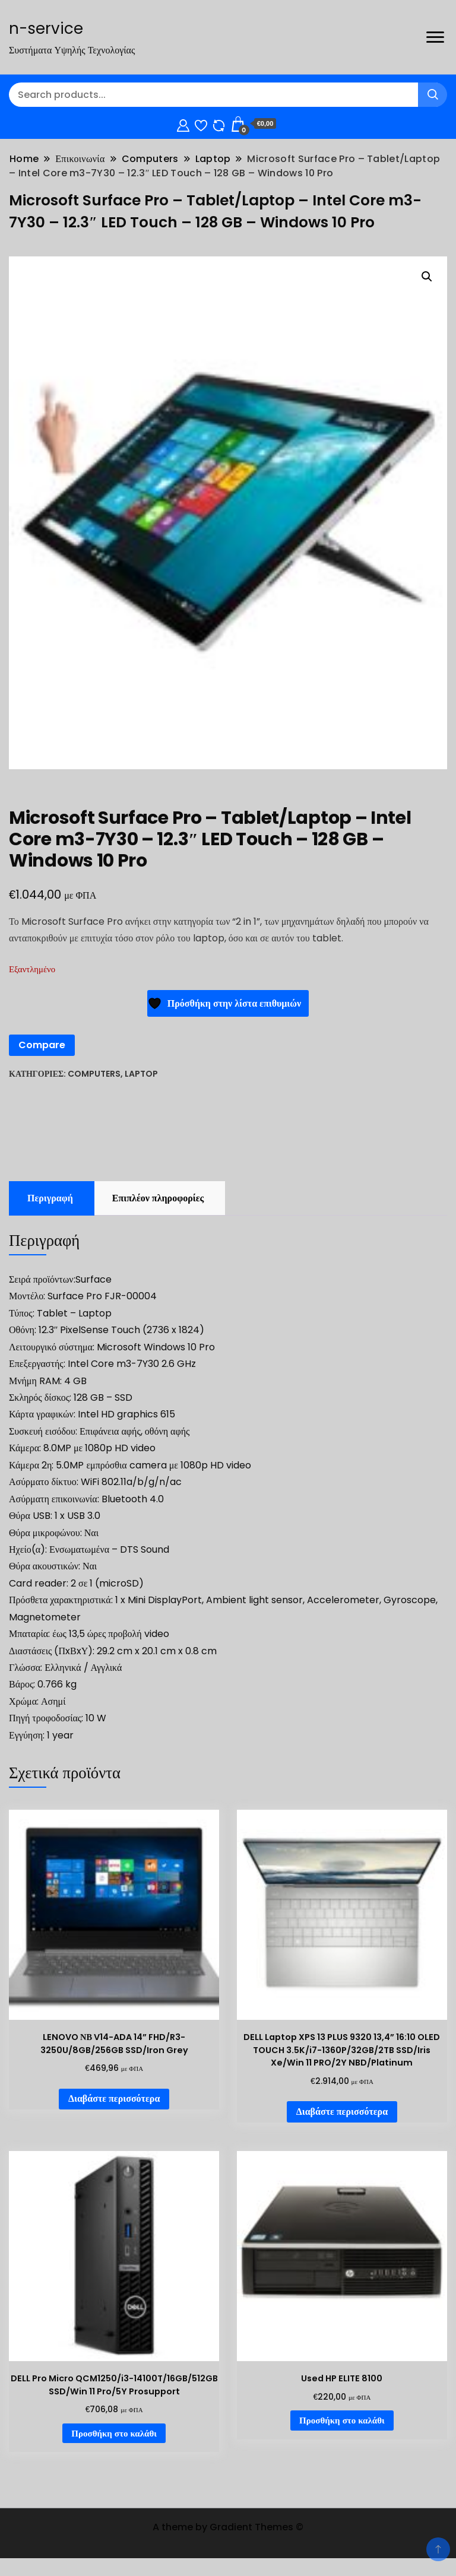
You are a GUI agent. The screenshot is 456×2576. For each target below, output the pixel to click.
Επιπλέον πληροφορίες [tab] (158, 1198)
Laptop (141, 1074)
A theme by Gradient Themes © (228, 2527)
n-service (46, 28)
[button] (427, 276)
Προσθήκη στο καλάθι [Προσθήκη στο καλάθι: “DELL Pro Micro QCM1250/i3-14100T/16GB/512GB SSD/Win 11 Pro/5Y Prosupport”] (114, 2433)
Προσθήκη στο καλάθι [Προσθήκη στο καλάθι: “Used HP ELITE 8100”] (342, 2420)
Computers (94, 1074)
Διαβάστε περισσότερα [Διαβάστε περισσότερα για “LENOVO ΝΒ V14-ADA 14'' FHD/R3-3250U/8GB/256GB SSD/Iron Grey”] (114, 2098)
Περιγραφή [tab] (50, 1198)
